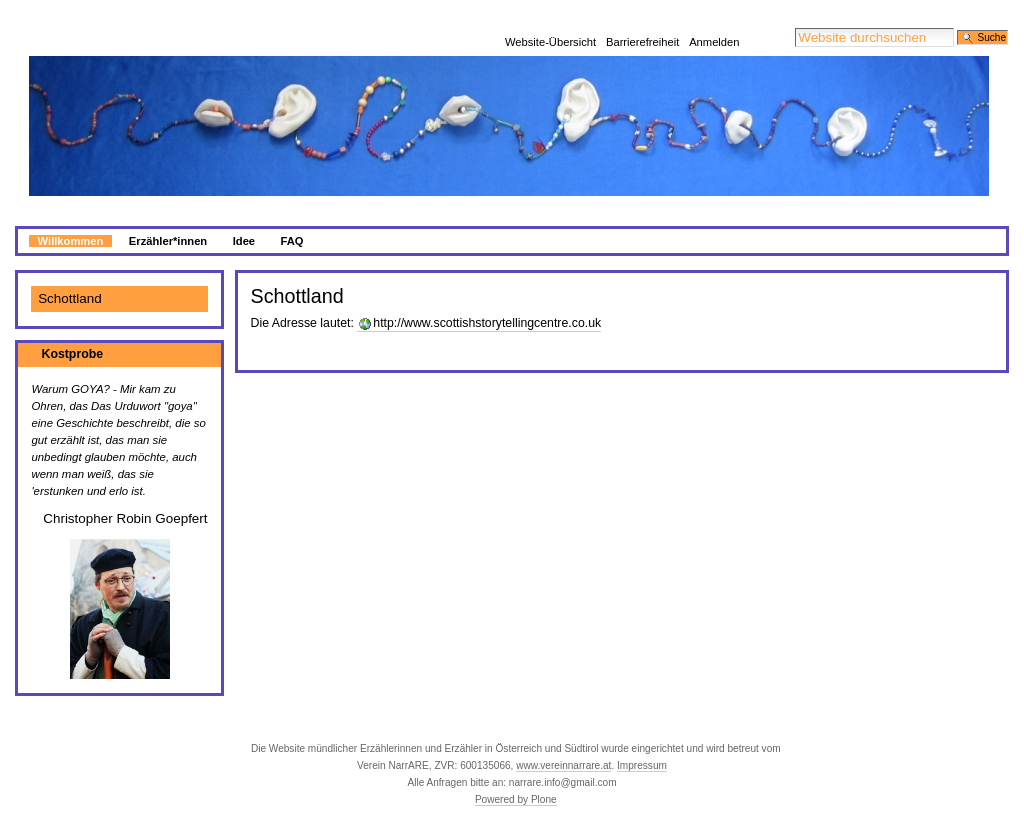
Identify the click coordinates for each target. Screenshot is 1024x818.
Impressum (642, 741)
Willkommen (71, 217)
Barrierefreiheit (642, 15)
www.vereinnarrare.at (563, 741)
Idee (244, 217)
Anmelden (714, 15)
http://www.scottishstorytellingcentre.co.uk (487, 299)
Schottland (70, 274)
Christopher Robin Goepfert (125, 494)
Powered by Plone (516, 775)
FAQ (292, 217)
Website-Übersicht (550, 15)
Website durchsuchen (794, 3)
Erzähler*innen (168, 217)
